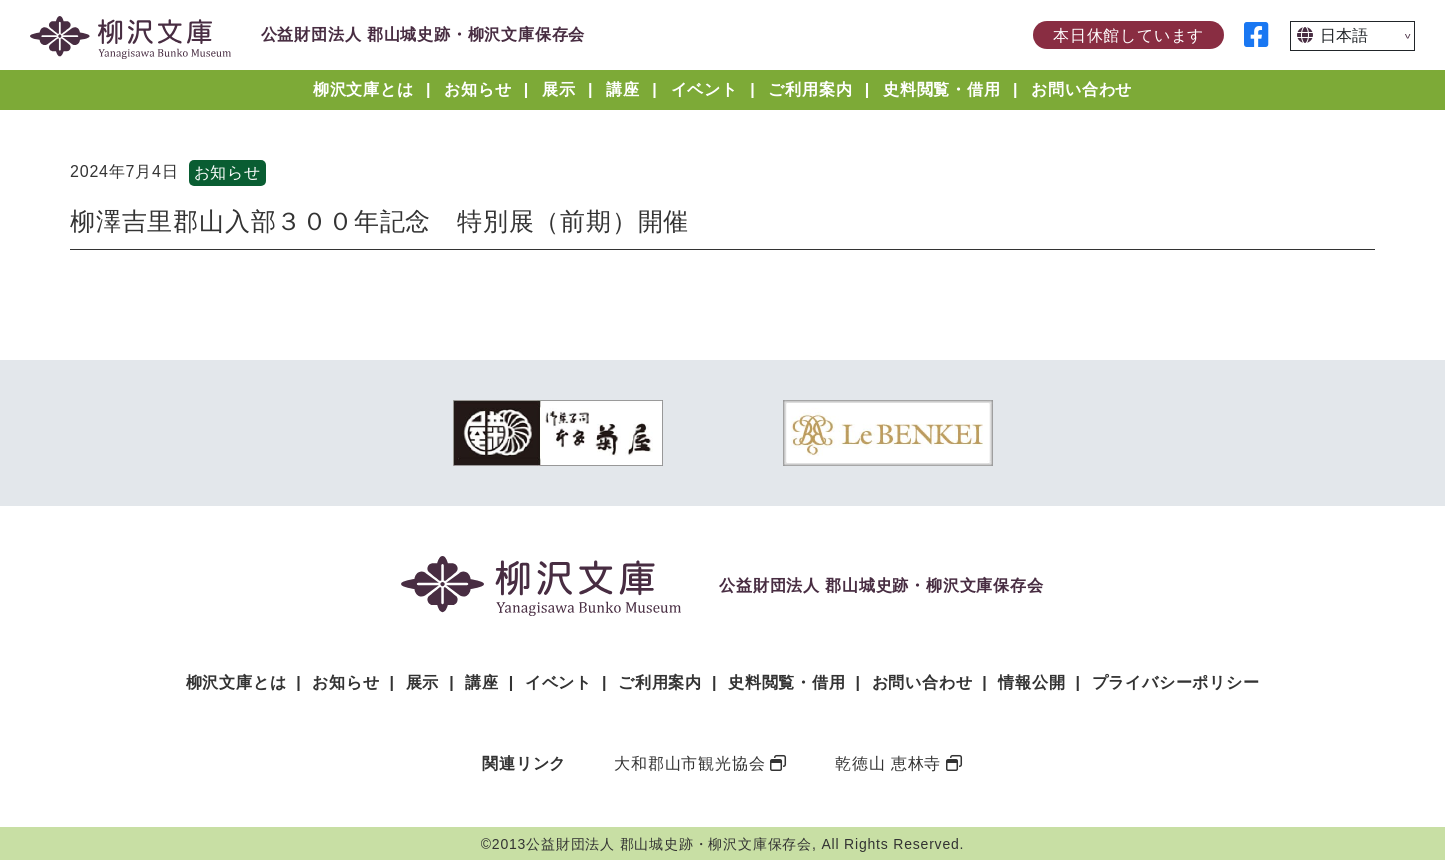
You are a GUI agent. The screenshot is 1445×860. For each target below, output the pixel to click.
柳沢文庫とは (363, 89)
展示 (559, 89)
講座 (623, 89)
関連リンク (524, 763)
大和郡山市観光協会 (689, 763)
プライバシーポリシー (1176, 682)
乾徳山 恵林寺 (888, 763)
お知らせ (477, 89)
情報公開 (1031, 682)
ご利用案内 (810, 89)
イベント (704, 89)
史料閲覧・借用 (942, 89)
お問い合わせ (1081, 89)
